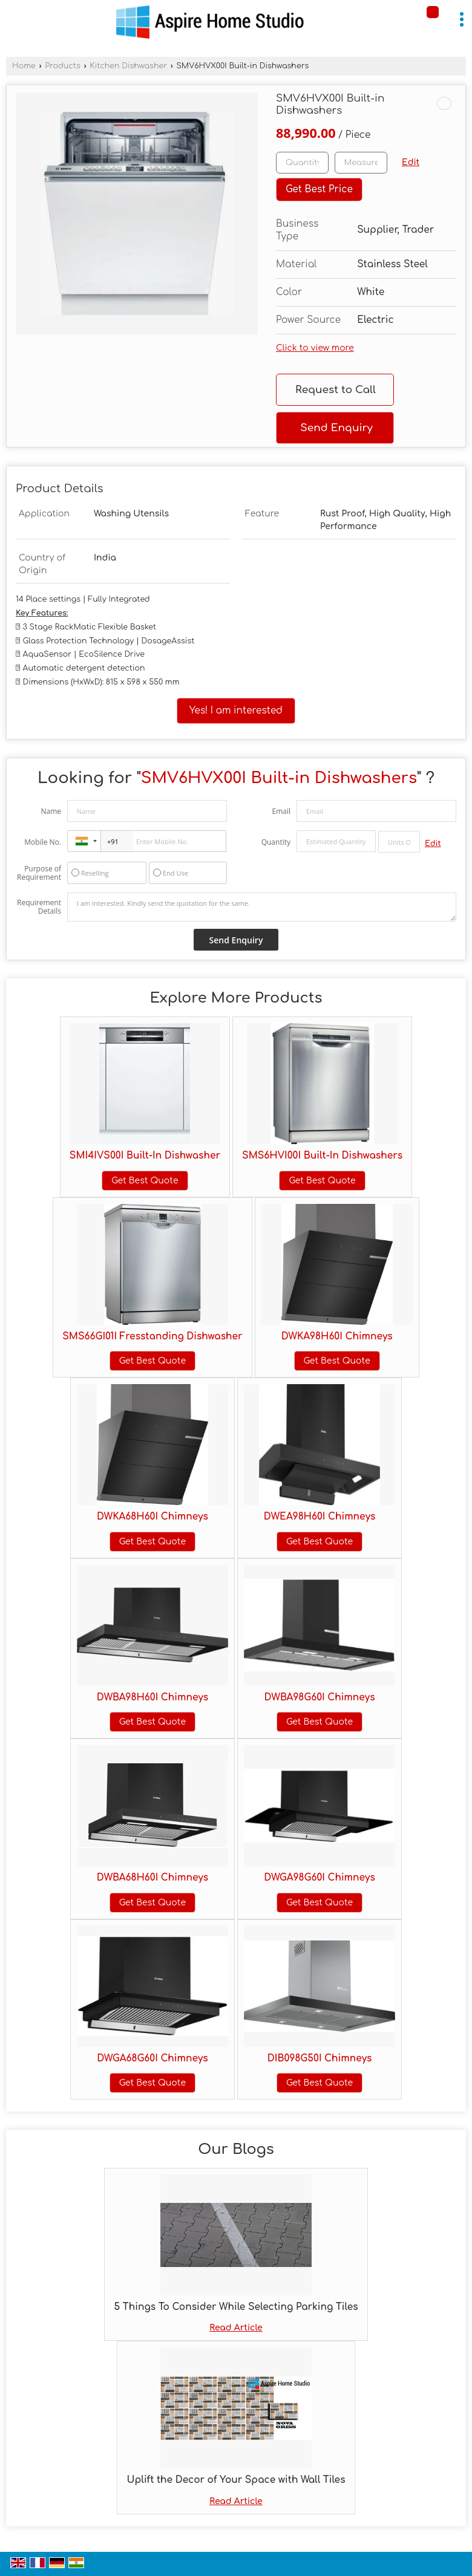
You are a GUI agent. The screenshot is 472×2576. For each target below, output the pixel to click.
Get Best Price (319, 189)
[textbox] (361, 163)
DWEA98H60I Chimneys (320, 1516)
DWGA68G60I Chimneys (152, 2058)
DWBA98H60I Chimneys (152, 1697)
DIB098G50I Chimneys (319, 2058)
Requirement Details (39, 907)
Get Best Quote (144, 1180)
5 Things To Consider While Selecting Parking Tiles (236, 2306)
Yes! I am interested (236, 710)
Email (281, 811)
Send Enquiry (336, 428)
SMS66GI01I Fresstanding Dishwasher (152, 1336)
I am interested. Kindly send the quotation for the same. (261, 907)
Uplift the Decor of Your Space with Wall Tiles (235, 2479)
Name (51, 811)
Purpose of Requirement (39, 873)
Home (24, 66)
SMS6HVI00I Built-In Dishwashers (322, 1155)
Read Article (236, 2327)
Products (62, 66)
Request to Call (335, 389)
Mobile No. (42, 842)
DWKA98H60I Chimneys (337, 1336)
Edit (410, 162)
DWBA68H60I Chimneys (152, 1877)
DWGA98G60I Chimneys (319, 1877)
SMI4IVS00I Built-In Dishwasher (145, 1155)
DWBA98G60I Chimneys (319, 1697)
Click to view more (315, 348)
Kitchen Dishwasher (128, 66)
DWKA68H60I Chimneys (152, 1516)
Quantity (275, 842)
